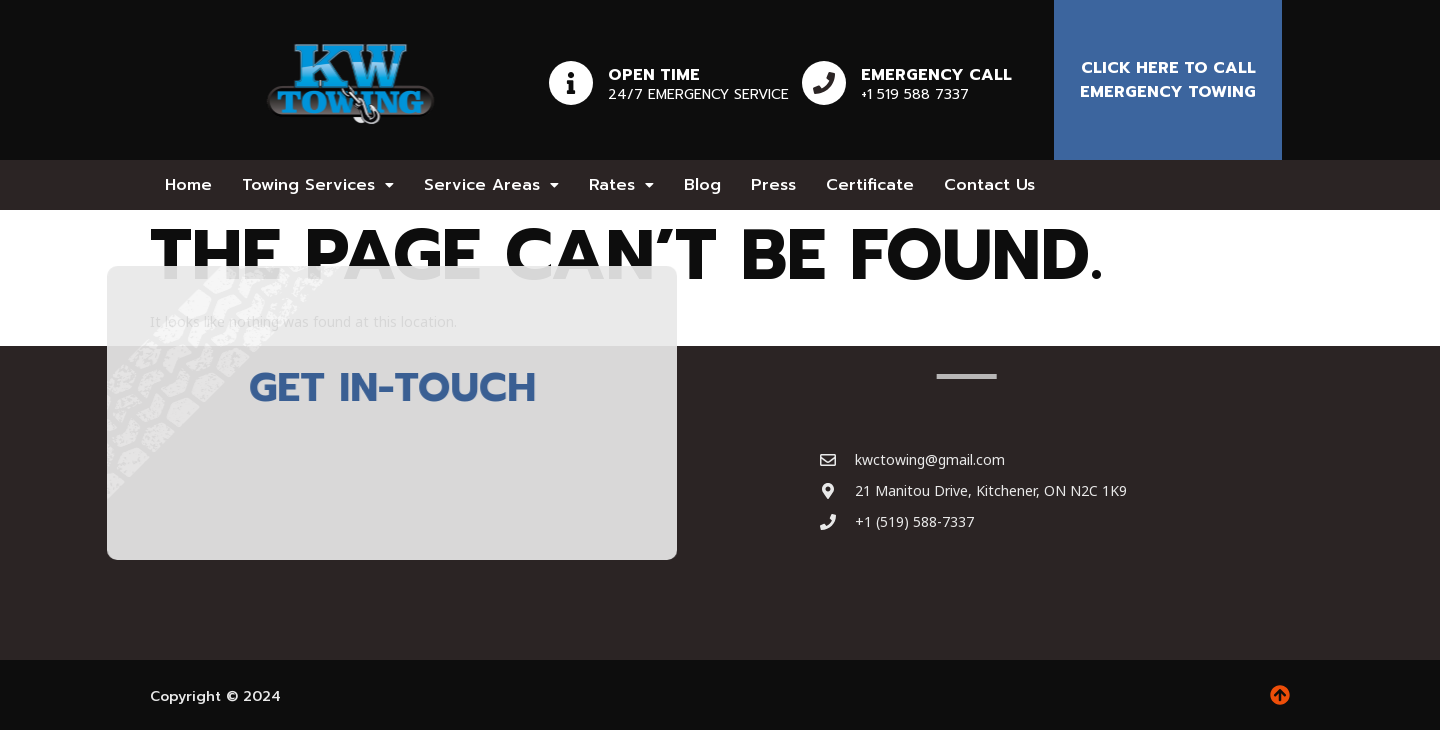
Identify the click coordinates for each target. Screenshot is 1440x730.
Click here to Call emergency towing (1168, 80)
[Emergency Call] (824, 83)
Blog (702, 185)
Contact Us (989, 185)
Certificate (870, 185)
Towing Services (318, 185)
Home (188, 185)
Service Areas (491, 185)
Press (773, 185)
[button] (318, 185)
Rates (621, 185)
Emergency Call (936, 75)
